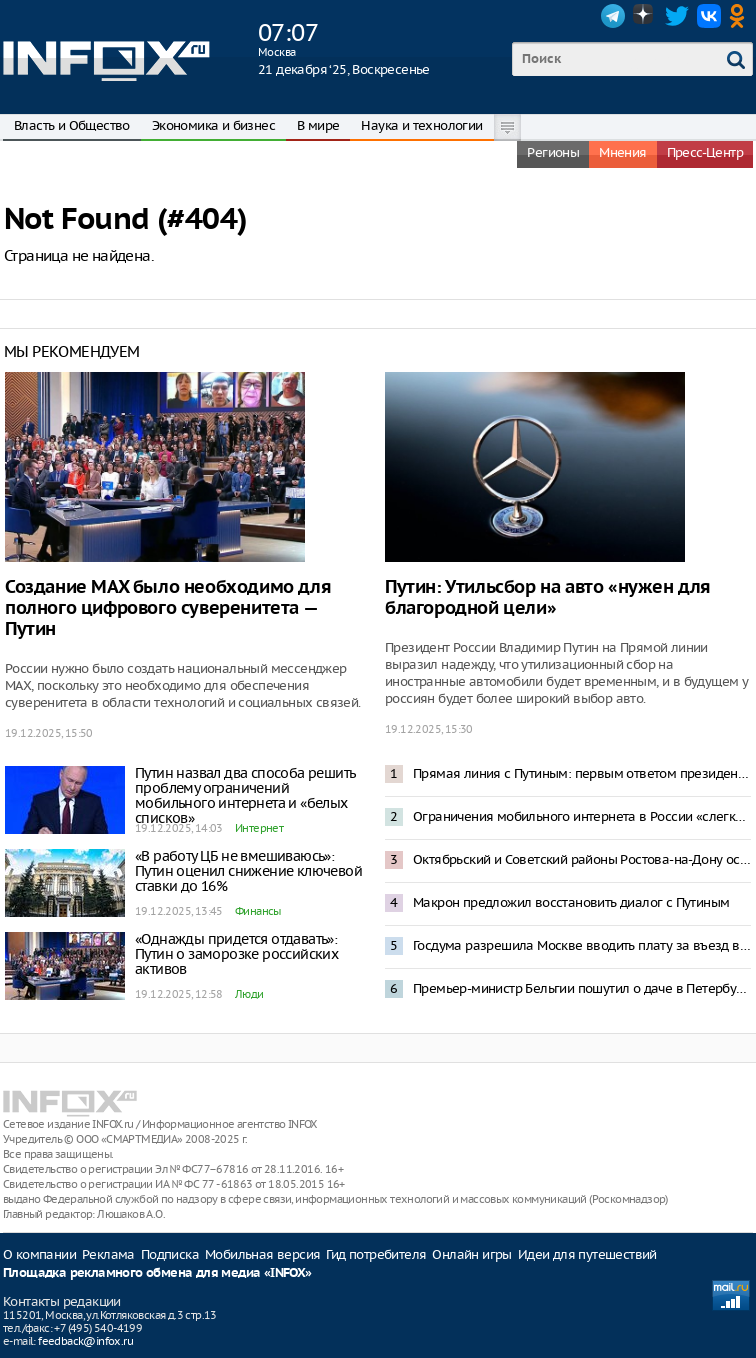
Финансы (258, 911)
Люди (249, 994)
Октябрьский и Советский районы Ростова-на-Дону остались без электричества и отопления (582, 859)
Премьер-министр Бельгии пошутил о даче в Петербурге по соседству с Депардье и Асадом (582, 988)
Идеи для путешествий (587, 1254)
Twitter (677, 16)
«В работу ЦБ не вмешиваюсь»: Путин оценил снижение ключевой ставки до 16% (248, 871)
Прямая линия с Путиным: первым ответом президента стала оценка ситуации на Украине (582, 773)
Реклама (108, 1254)
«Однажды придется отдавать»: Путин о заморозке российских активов (236, 954)
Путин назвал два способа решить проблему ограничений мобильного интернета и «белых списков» (245, 795)
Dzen (645, 16)
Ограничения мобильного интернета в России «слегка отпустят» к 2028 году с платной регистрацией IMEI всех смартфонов (582, 816)
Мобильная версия (262, 1254)
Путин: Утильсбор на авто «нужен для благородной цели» (548, 598)
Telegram (613, 16)
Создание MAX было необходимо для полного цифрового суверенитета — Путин (168, 608)
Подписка (170, 1254)
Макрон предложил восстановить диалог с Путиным (571, 902)
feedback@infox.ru (85, 1341)
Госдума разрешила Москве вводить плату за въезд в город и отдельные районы (582, 945)
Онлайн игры (471, 1254)
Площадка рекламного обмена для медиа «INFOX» (157, 1273)
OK (741, 16)
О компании (39, 1254)
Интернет (259, 828)
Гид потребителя (376, 1254)
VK (709, 16)
